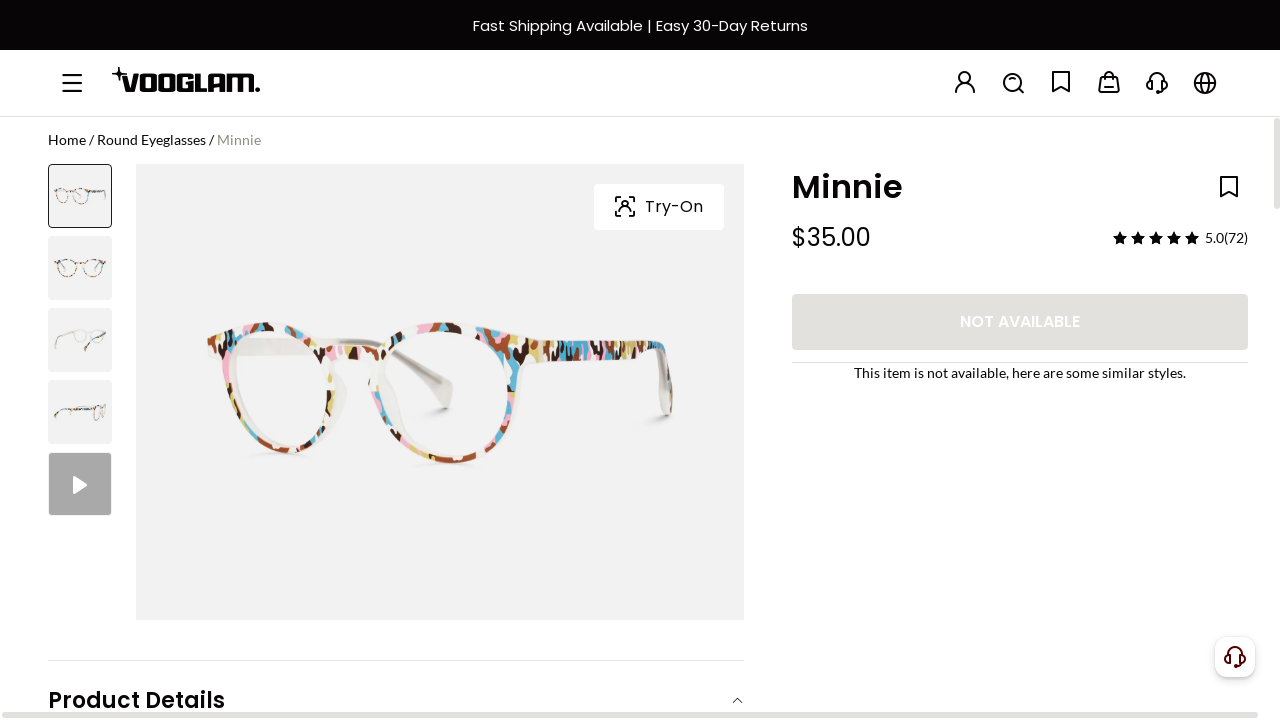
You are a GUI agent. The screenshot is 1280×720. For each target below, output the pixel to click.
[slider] (1156, 238)
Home (67, 139)
